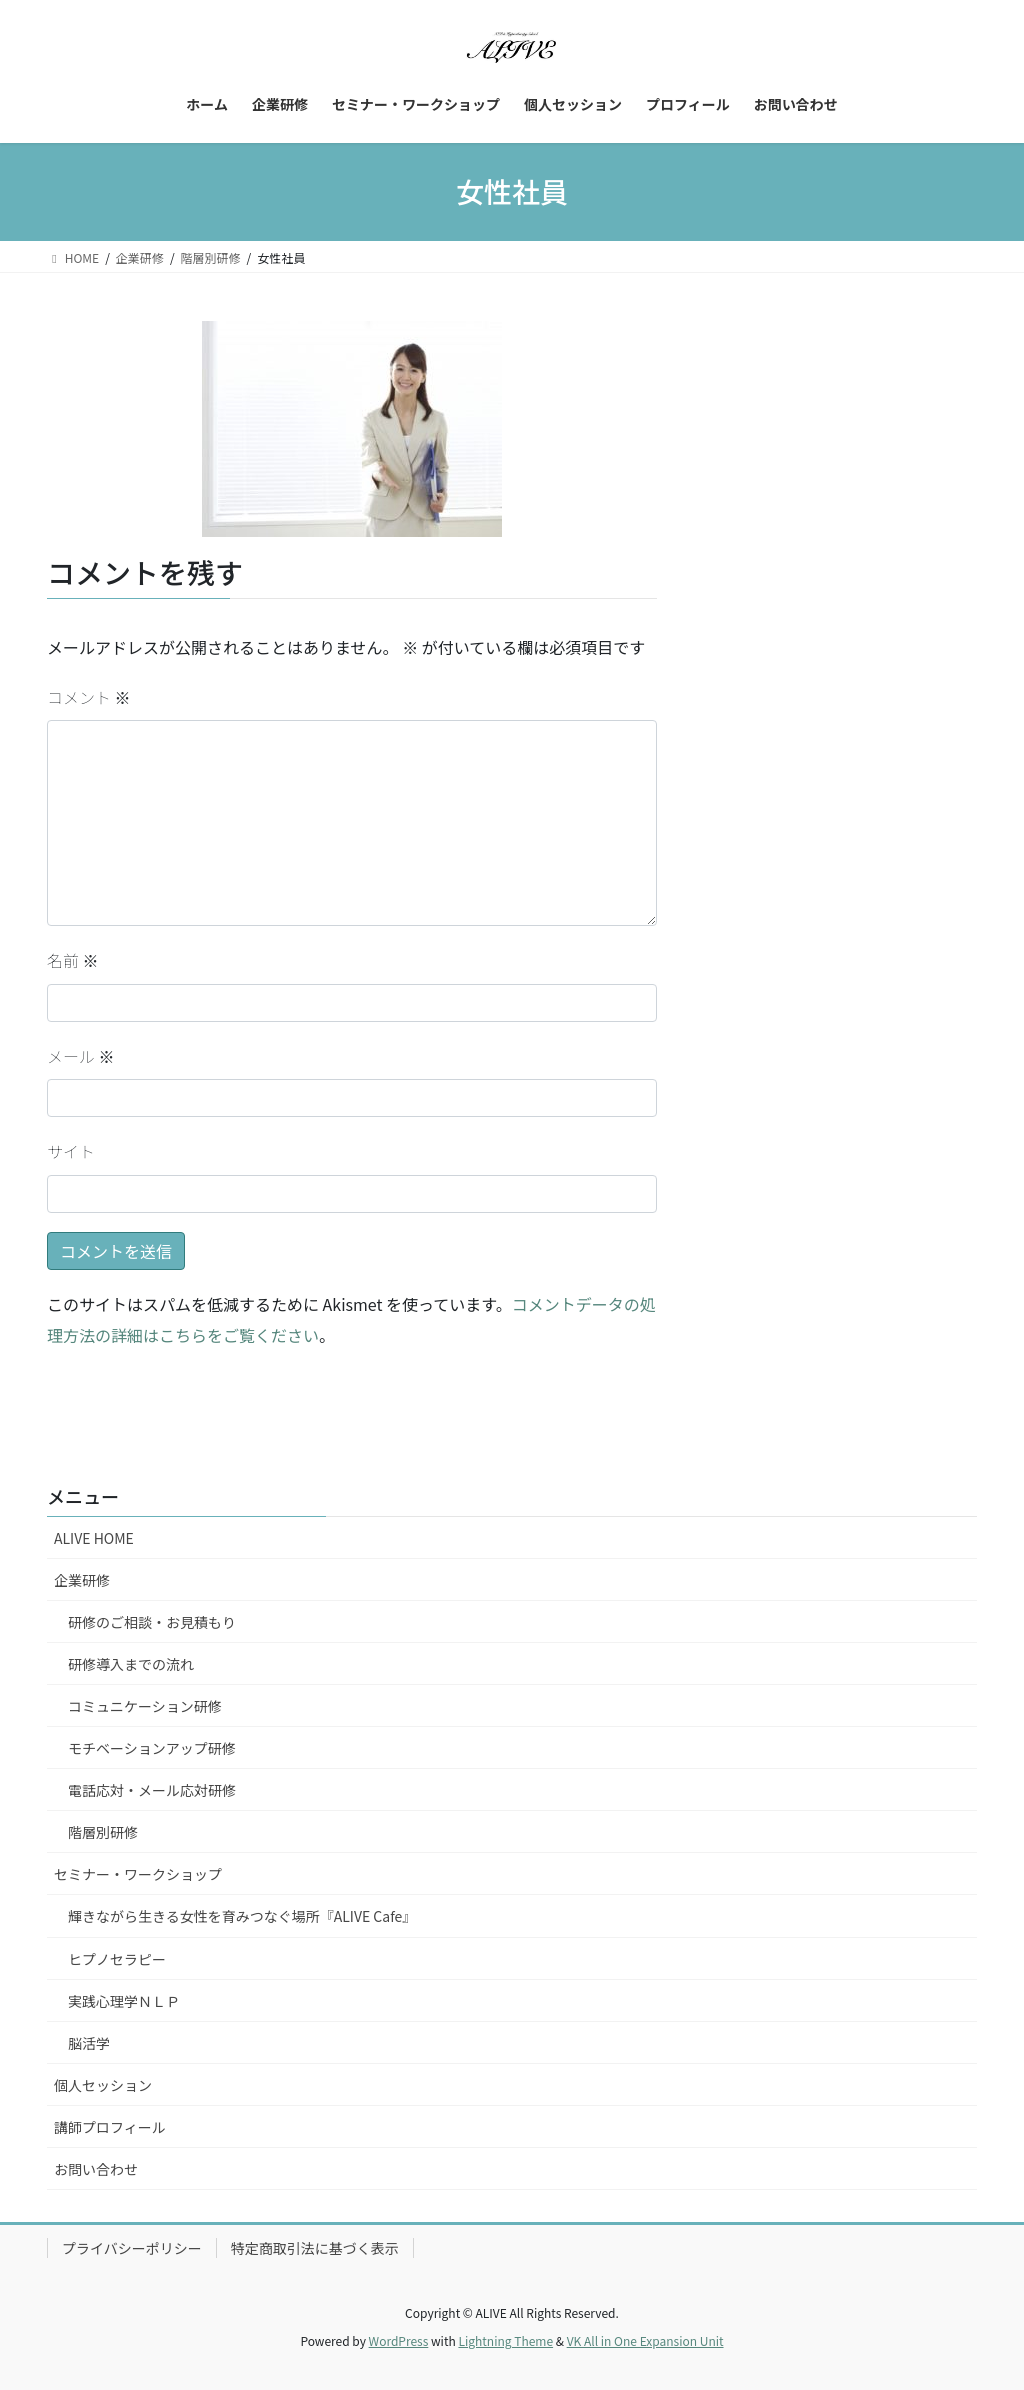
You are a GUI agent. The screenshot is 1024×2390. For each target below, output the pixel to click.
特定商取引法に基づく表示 (315, 2248)
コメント (89, 697)
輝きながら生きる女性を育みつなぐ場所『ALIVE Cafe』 (242, 1916)
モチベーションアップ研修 (152, 1748)
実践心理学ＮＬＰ (124, 2001)
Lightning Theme (505, 2340)
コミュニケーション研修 (145, 1706)
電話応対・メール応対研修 (152, 1790)
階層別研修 (103, 1832)
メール (81, 1056)
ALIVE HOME (94, 1538)
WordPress (399, 2340)
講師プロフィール (110, 2127)
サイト (71, 1151)
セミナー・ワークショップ (138, 1874)
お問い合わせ (96, 2169)
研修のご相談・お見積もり (152, 1622)
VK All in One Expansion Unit (645, 2340)
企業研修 (82, 1580)
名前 (73, 960)
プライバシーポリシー (132, 2248)
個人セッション (103, 2085)
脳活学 (89, 2043)
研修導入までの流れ (131, 1664)
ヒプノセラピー (117, 1959)
